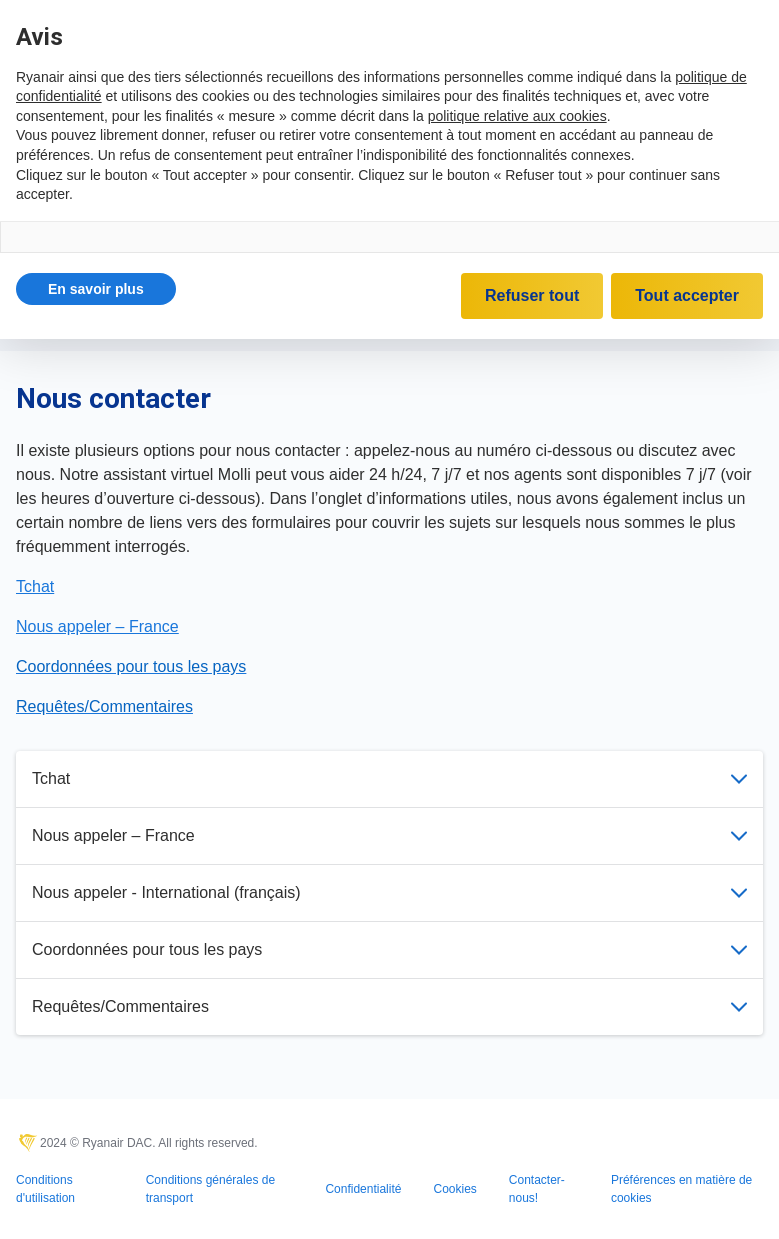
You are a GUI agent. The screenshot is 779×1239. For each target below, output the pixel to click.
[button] (96, 289)
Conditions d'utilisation (45, 1189)
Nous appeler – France (389, 835)
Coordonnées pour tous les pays (389, 949)
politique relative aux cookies (517, 116)
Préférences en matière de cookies (681, 1189)
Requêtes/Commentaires (389, 1006)
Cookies (454, 1189)
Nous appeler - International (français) (389, 892)
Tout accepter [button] (687, 295)
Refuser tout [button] (532, 295)
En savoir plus (96, 289)
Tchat (389, 778)
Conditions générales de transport (210, 1189)
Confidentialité (363, 1189)
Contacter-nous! (537, 1189)
